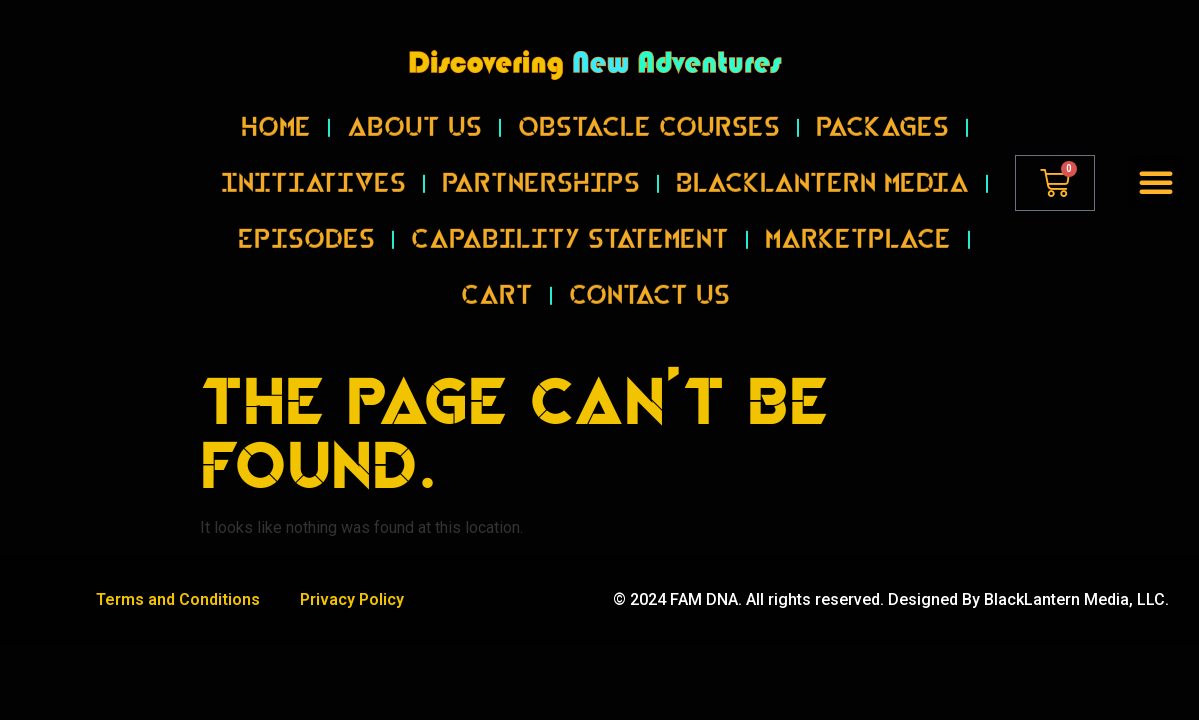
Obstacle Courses (649, 110)
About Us (414, 110)
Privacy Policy (352, 599)
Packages (882, 110)
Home (276, 110)
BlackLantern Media (822, 166)
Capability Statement (570, 222)
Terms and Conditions (178, 599)
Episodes (306, 222)
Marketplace (858, 222)
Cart (497, 278)
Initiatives (313, 166)
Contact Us (649, 278)
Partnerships (541, 166)
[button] (1156, 182)
